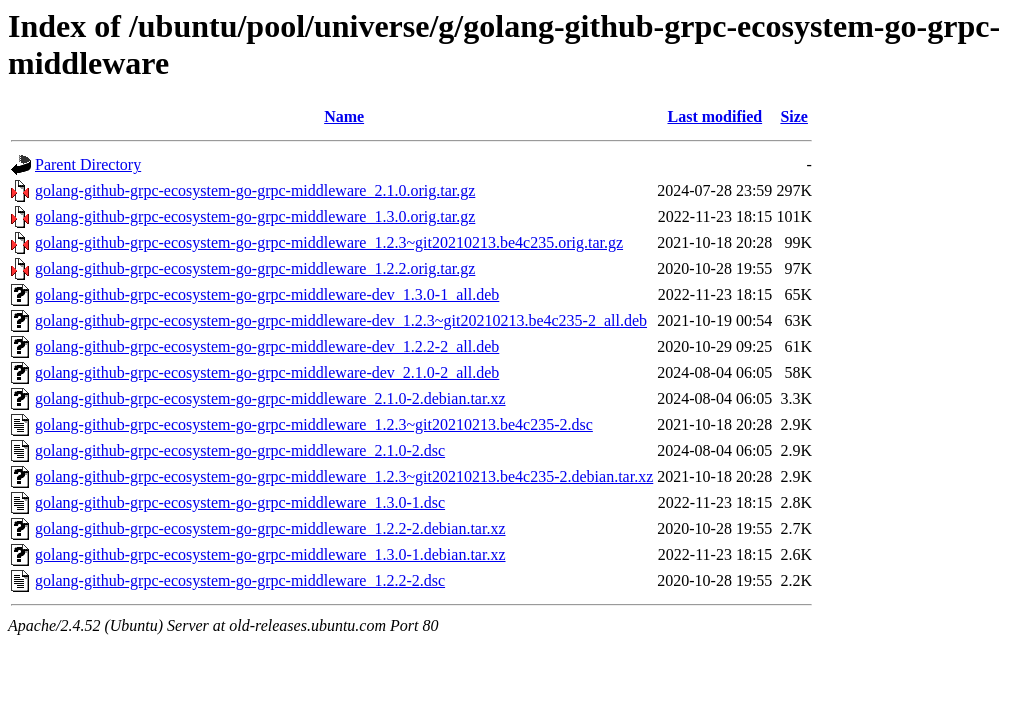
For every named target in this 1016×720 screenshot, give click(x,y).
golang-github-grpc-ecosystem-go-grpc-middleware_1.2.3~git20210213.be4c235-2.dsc (314, 424)
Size (794, 116)
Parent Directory (88, 164)
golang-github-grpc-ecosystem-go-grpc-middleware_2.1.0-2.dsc (240, 450)
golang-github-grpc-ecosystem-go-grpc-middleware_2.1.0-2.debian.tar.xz (270, 398)
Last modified (714, 116)
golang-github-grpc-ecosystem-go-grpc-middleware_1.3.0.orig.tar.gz (255, 216)
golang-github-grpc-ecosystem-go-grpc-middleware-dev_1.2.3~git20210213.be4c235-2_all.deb (341, 320)
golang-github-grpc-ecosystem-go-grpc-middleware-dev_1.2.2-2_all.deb (267, 346)
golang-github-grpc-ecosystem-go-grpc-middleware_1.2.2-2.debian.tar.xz (270, 528)
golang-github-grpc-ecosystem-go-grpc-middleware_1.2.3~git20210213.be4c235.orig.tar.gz (329, 242)
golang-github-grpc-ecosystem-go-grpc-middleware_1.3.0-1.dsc (240, 502)
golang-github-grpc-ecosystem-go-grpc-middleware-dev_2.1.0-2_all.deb (267, 372)
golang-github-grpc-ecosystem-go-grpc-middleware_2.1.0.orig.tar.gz (255, 190)
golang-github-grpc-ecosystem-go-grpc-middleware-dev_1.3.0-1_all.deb (267, 294)
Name (344, 116)
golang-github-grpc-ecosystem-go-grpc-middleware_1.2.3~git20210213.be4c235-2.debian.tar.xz (344, 476)
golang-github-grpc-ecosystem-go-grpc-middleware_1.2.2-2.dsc (240, 580)
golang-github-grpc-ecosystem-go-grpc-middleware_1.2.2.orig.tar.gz (255, 268)
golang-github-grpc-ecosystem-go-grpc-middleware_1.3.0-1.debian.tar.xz (270, 554)
